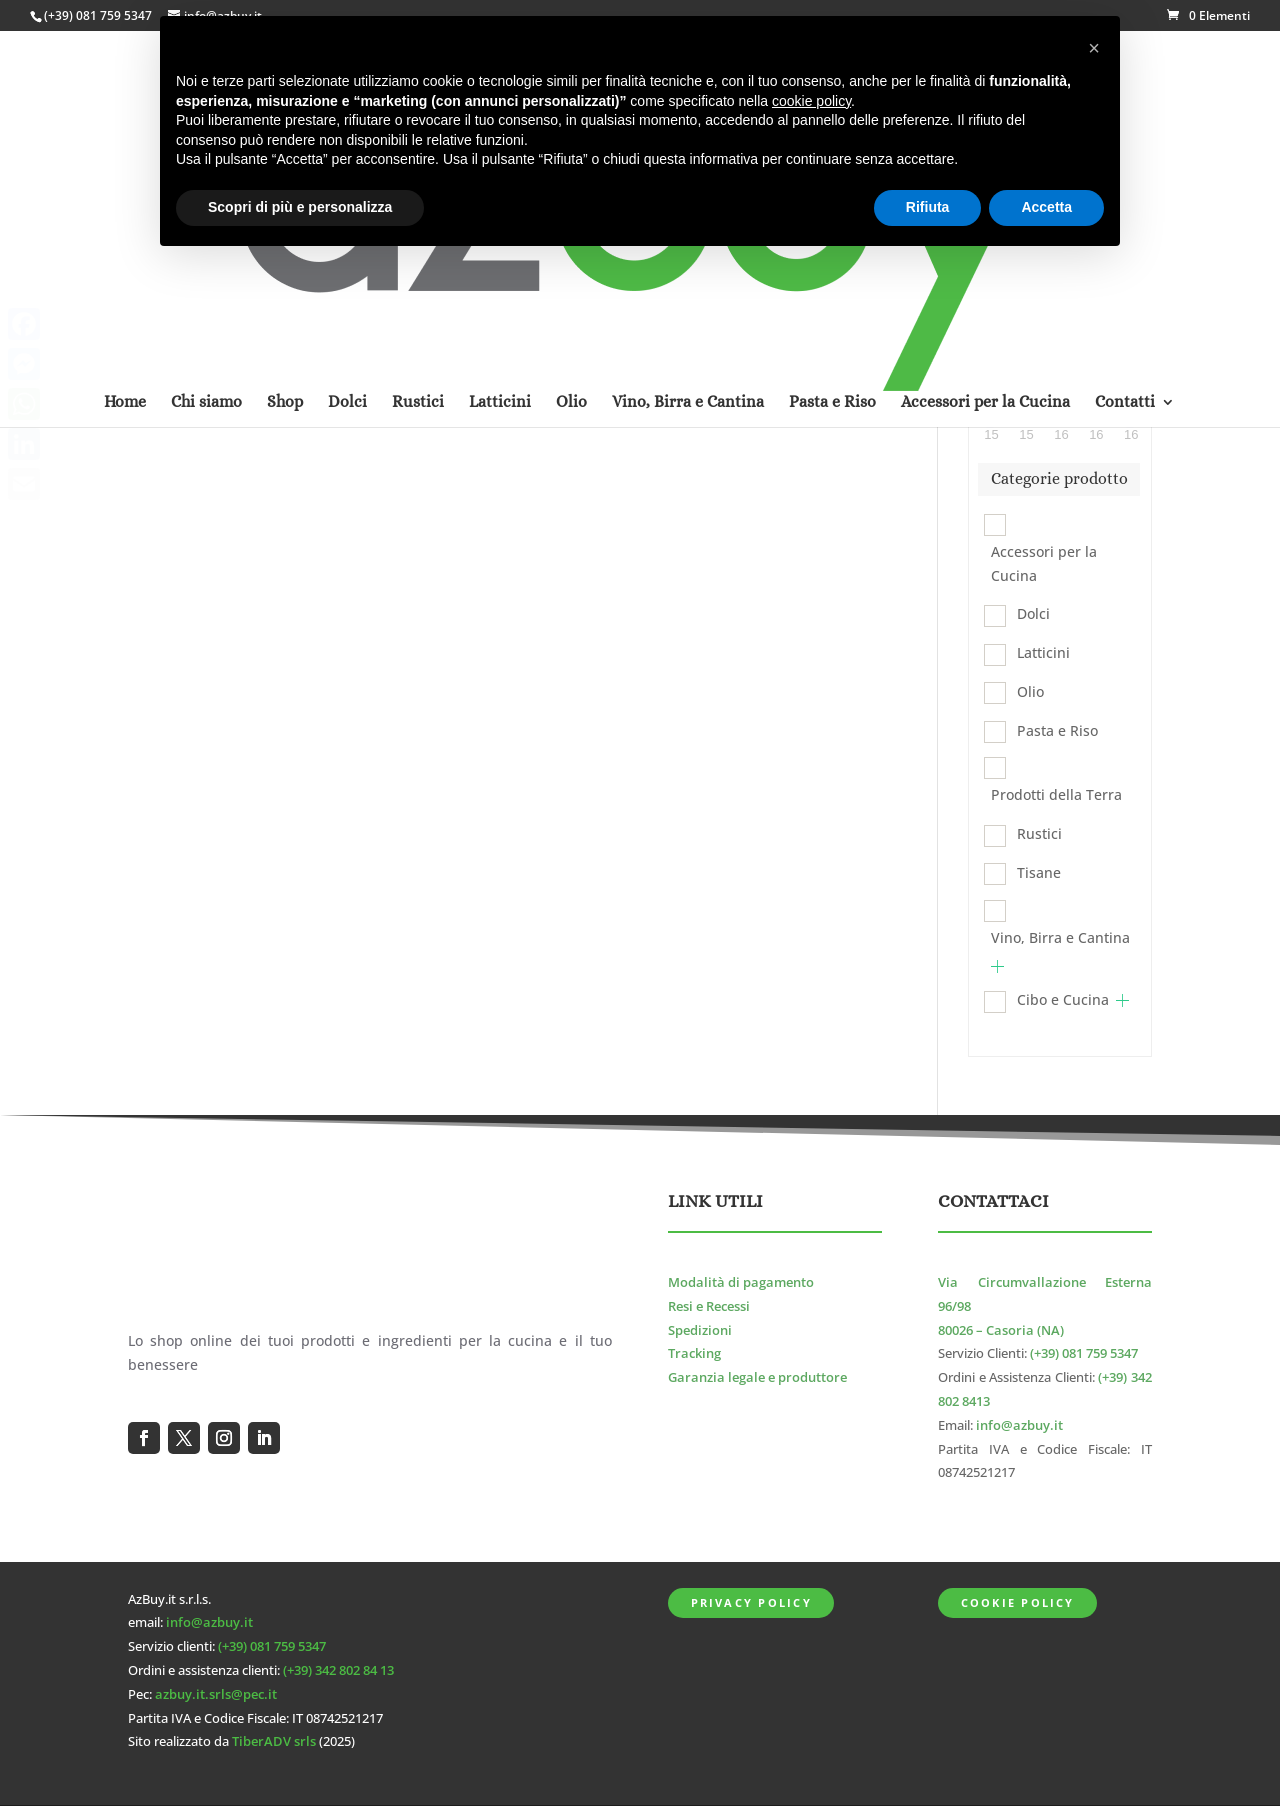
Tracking (694, 1353)
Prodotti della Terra (1056, 794)
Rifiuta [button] (928, 207)
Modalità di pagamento (741, 1282)
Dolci (1033, 613)
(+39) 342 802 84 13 (338, 1670)
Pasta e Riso (1057, 730)
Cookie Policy (1018, 1602)
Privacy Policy (751, 1602)
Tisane (1039, 872)
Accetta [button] (1046, 207)
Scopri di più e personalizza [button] (300, 207)
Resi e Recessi (709, 1306)
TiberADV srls (274, 1741)
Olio (1030, 691)
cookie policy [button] (811, 101)
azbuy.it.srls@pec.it (216, 1694)
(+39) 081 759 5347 (98, 15)
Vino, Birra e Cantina (1060, 937)
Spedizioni (700, 1330)
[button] (1094, 48)
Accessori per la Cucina (1044, 563)
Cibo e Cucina (1063, 999)
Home (125, 143)
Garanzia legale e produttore (757, 1377)
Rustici (1039, 833)
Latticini (1043, 652)
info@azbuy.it (1019, 1425)
